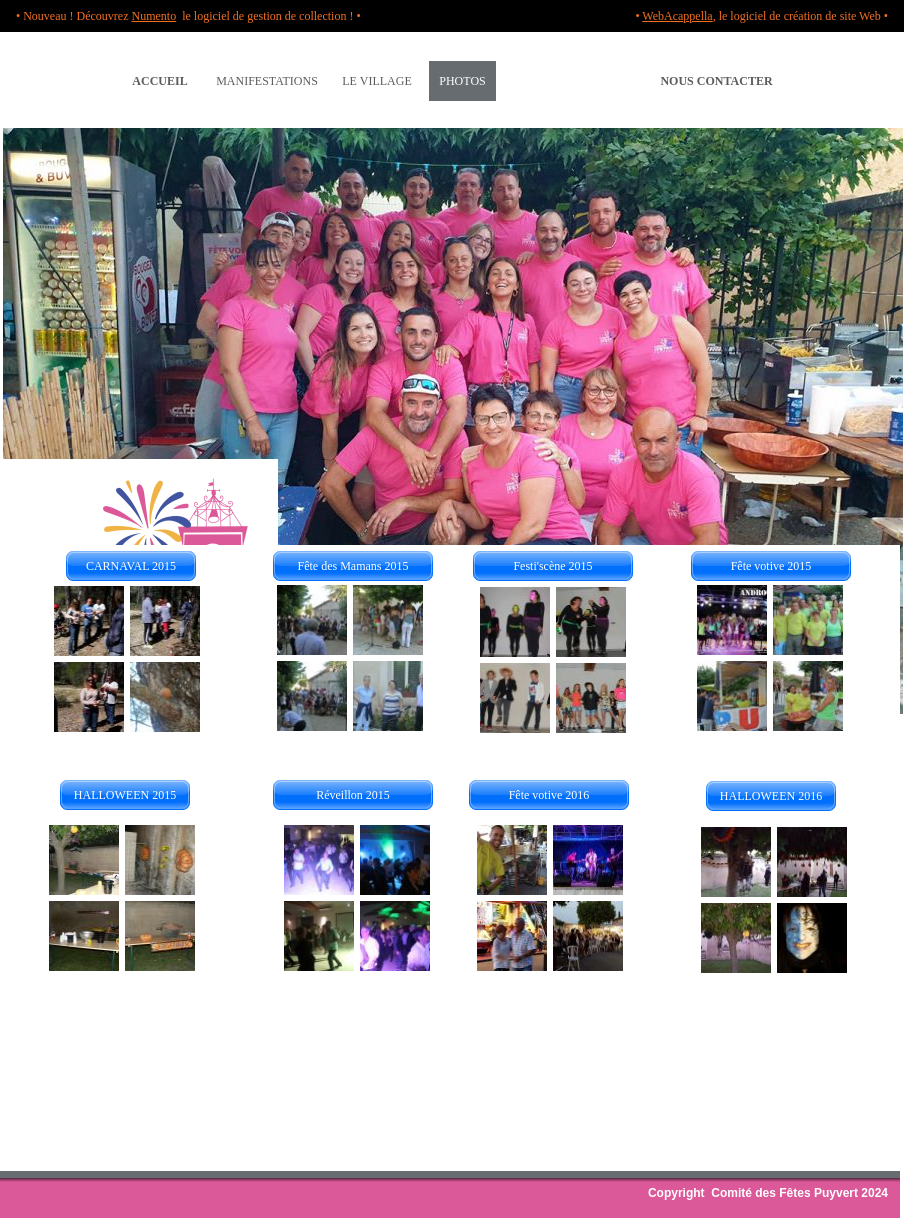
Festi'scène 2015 (552, 566)
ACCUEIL (159, 81)
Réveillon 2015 (353, 795)
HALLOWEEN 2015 (125, 795)
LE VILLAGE (376, 81)
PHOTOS (462, 81)
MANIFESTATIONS (267, 81)
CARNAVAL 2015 (131, 566)
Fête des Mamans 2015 (353, 566)
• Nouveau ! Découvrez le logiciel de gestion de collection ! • (188, 16)
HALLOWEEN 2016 (771, 796)
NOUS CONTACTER (716, 81)
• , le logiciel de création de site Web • (761, 16)
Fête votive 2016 (549, 795)
